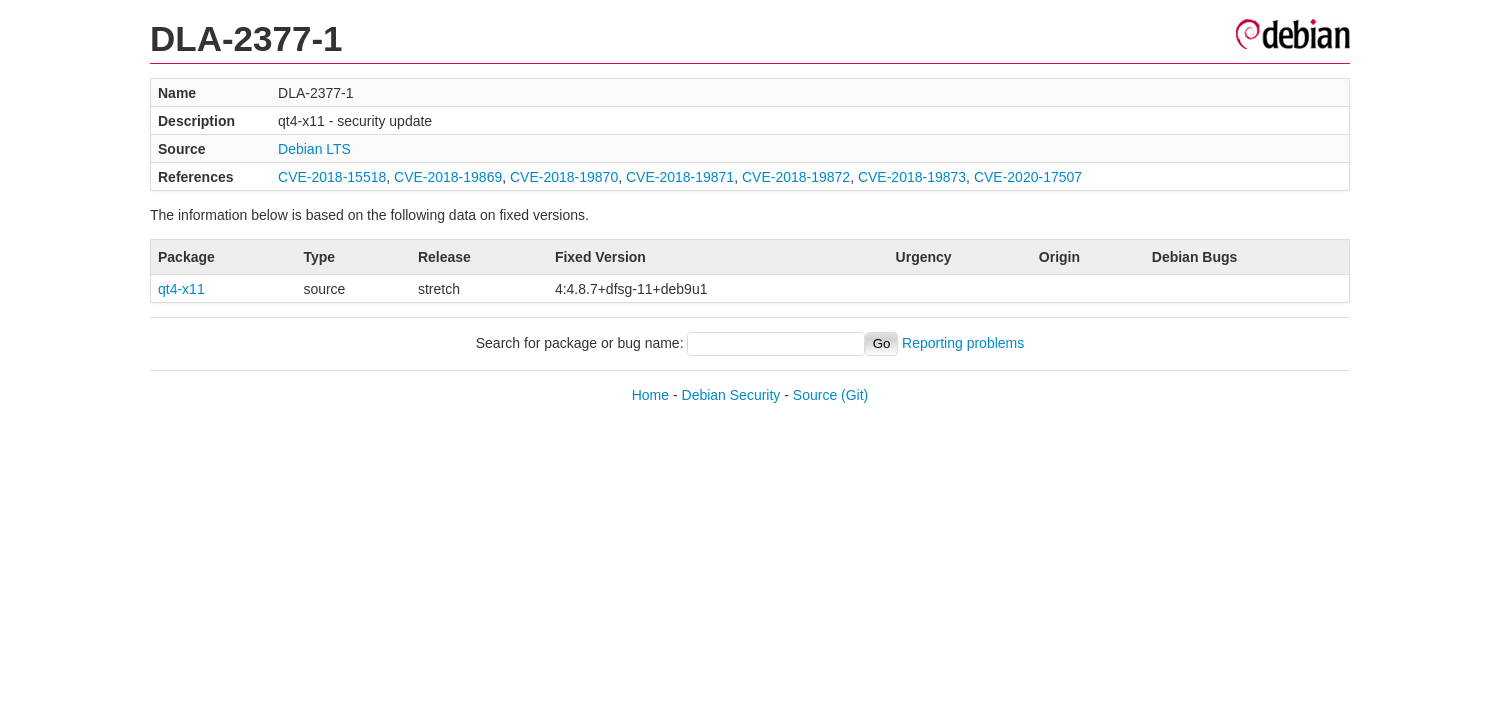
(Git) (854, 395)
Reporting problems (963, 343)
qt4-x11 (181, 289)
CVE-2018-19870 (564, 177)
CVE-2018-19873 (912, 177)
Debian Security (731, 395)
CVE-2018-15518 (332, 177)
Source (815, 395)
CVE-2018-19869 (448, 177)
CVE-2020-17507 (1028, 177)
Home (650, 395)
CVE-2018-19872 (796, 177)
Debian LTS (314, 149)
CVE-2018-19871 (680, 177)
